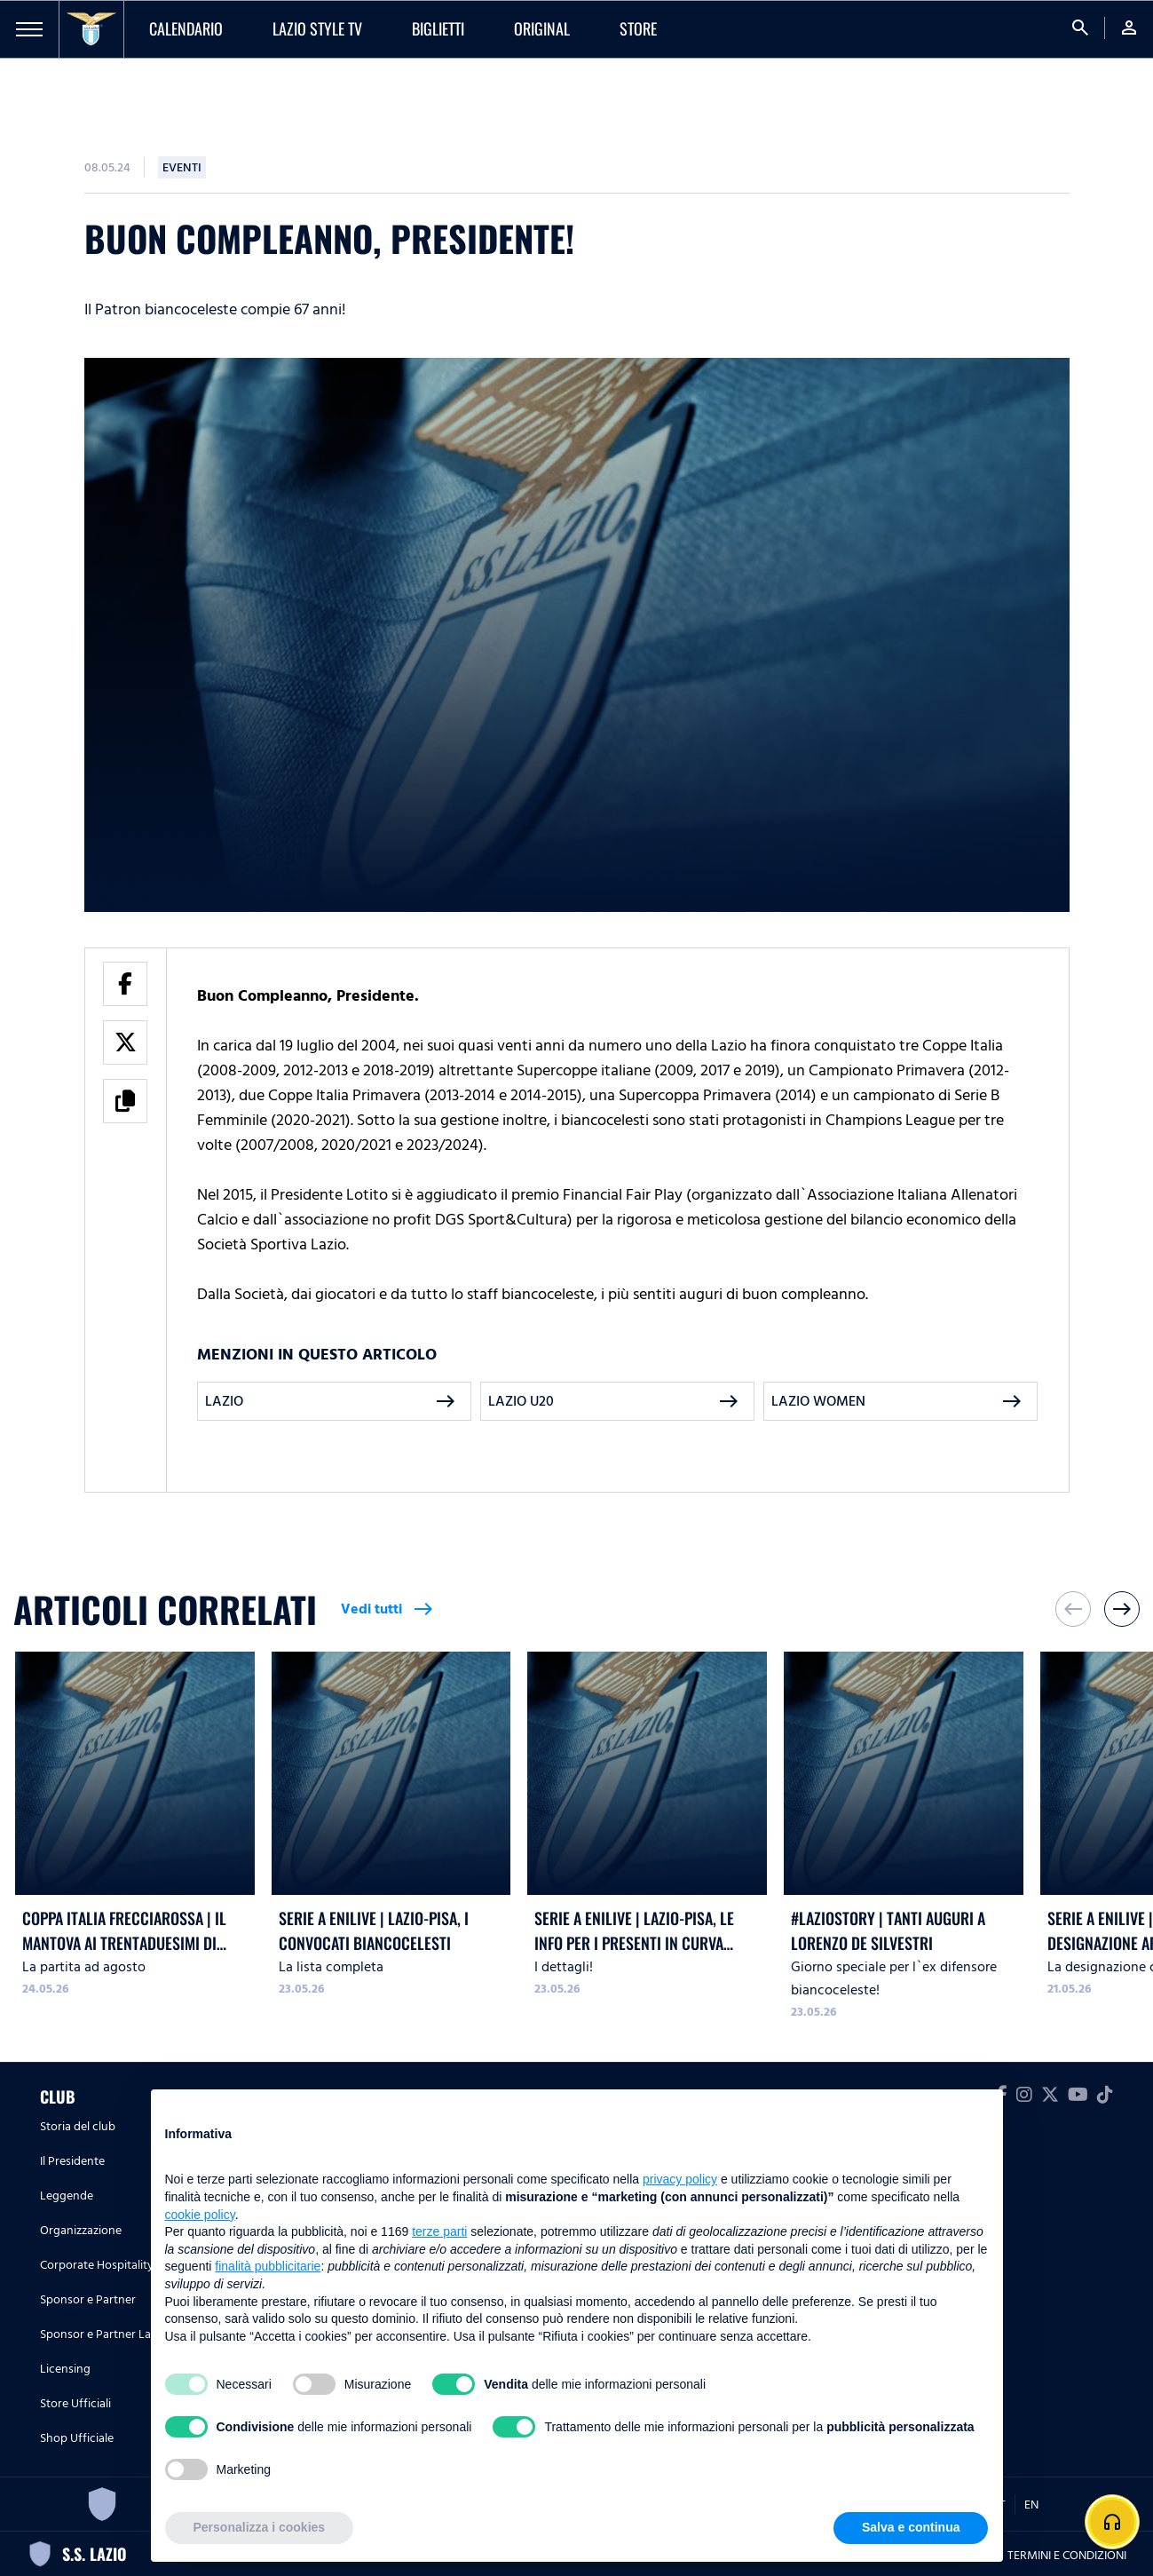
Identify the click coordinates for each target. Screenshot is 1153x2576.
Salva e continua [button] (911, 2527)
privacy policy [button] (680, 2179)
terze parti (439, 2231)
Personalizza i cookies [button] (259, 2527)
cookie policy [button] (200, 2214)
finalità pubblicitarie (267, 2266)
